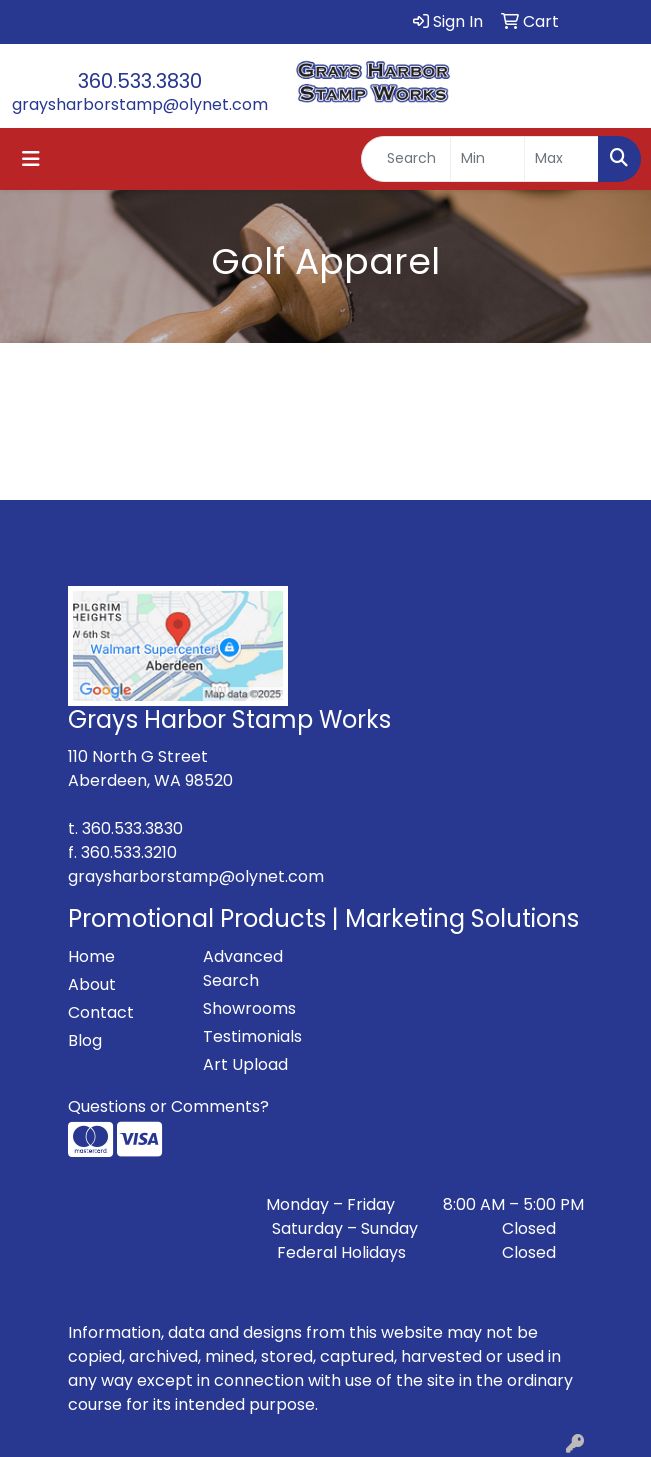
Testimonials (252, 1036)
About (92, 984)
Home (91, 956)
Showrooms (249, 1008)
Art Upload (245, 1064)
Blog (85, 1040)
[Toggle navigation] (31, 159)
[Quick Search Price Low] (487, 159)
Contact (101, 1012)
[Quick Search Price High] (561, 159)
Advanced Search (243, 968)
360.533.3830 (140, 81)
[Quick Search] (406, 159)
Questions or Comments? (168, 1106)
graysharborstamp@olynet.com (140, 104)
